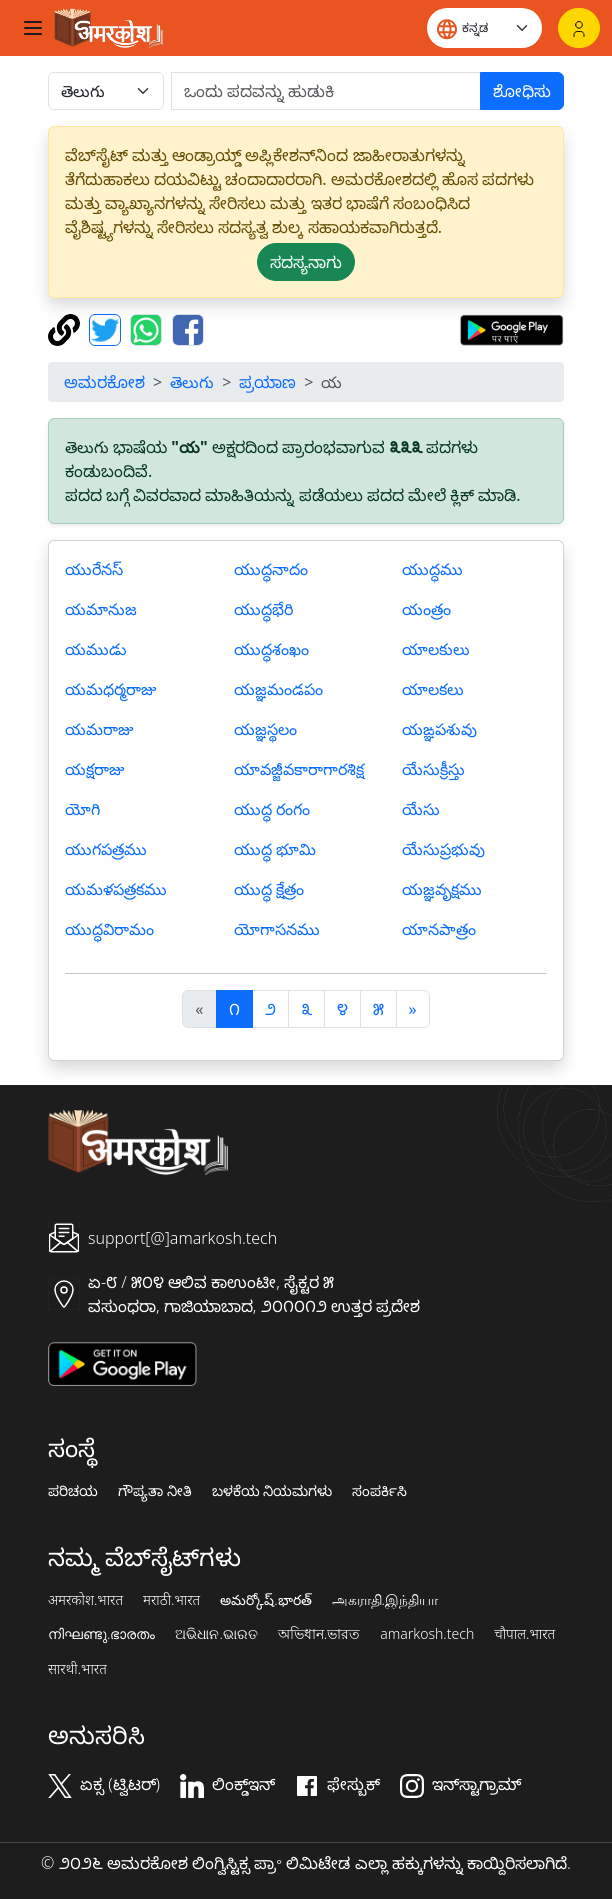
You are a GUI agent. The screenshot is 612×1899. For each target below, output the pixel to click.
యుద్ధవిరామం (109, 929)
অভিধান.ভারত (319, 1634)
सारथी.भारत (77, 1669)
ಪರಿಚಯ (73, 1491)
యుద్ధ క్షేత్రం (269, 889)
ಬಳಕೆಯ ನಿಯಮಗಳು (272, 1491)
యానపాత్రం (439, 929)
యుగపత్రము (106, 849)
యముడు (96, 649)
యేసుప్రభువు (443, 849)
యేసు (421, 809)
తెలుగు (192, 382)
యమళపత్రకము (116, 889)
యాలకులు (436, 649)
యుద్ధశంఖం (271, 649)
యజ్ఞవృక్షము (442, 889)
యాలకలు (433, 689)
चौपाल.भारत (524, 1634)
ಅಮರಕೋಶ (104, 382)
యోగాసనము (277, 929)
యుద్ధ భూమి (275, 849)
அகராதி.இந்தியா (385, 1600)
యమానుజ (101, 609)
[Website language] (484, 28)
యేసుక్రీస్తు (433, 769)
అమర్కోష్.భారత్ (265, 1600)
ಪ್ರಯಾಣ (267, 382)
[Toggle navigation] (33, 28)
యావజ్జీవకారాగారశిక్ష (299, 769)
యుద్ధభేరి (263, 609)
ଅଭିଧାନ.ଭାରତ (216, 1634)
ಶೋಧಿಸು (522, 91)
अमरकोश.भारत (85, 1600)
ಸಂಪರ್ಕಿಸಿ (379, 1491)
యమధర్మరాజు (110, 689)
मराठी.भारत (171, 1600)
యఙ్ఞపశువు (439, 729)
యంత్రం (426, 609)
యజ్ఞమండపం (278, 689)
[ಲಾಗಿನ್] (579, 28)
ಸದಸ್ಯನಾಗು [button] (306, 262)
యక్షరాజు (94, 769)
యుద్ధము (432, 569)
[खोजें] (326, 91)
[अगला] (413, 1009)
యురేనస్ (94, 569)
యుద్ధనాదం (271, 569)
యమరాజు (99, 729)
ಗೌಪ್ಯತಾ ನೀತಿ (155, 1491)
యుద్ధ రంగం (272, 809)
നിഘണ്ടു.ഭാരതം (101, 1634)
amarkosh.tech (427, 1634)
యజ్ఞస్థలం (265, 729)
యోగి (82, 809)
